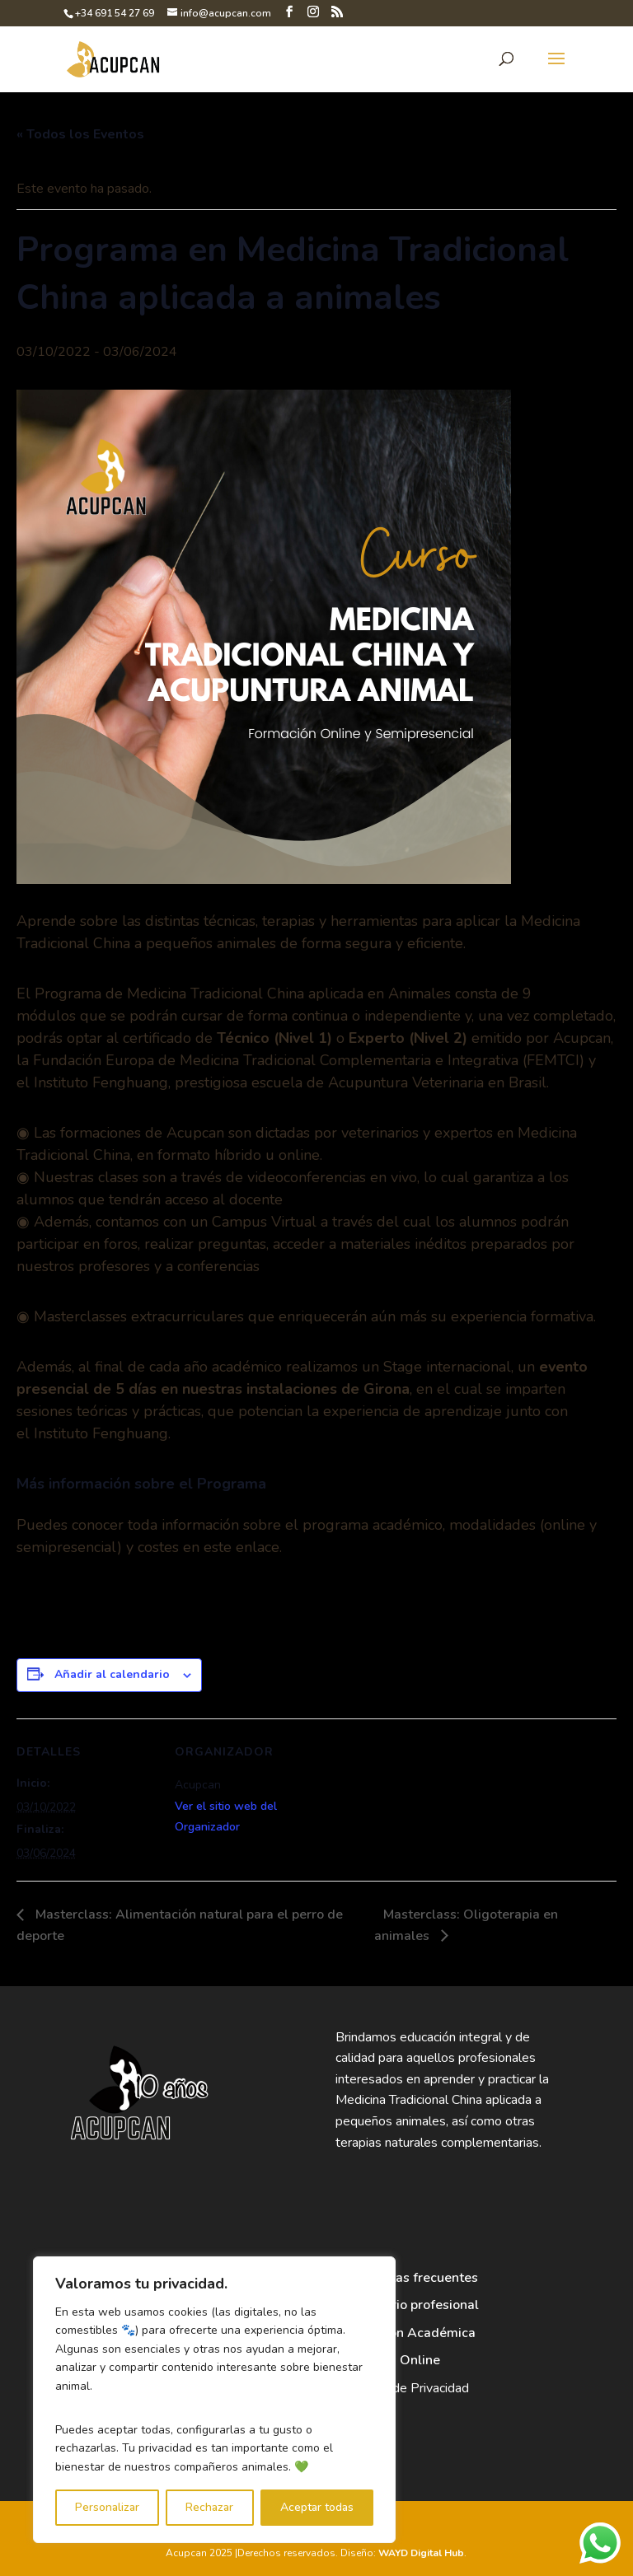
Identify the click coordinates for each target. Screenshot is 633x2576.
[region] (214, 2399)
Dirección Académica (411, 2333)
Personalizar (107, 2507)
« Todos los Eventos (80, 134)
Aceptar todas (317, 2507)
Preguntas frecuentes (412, 2278)
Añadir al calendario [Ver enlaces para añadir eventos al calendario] (112, 1674)
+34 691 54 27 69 (114, 13)
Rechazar (209, 2507)
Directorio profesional (413, 2305)
